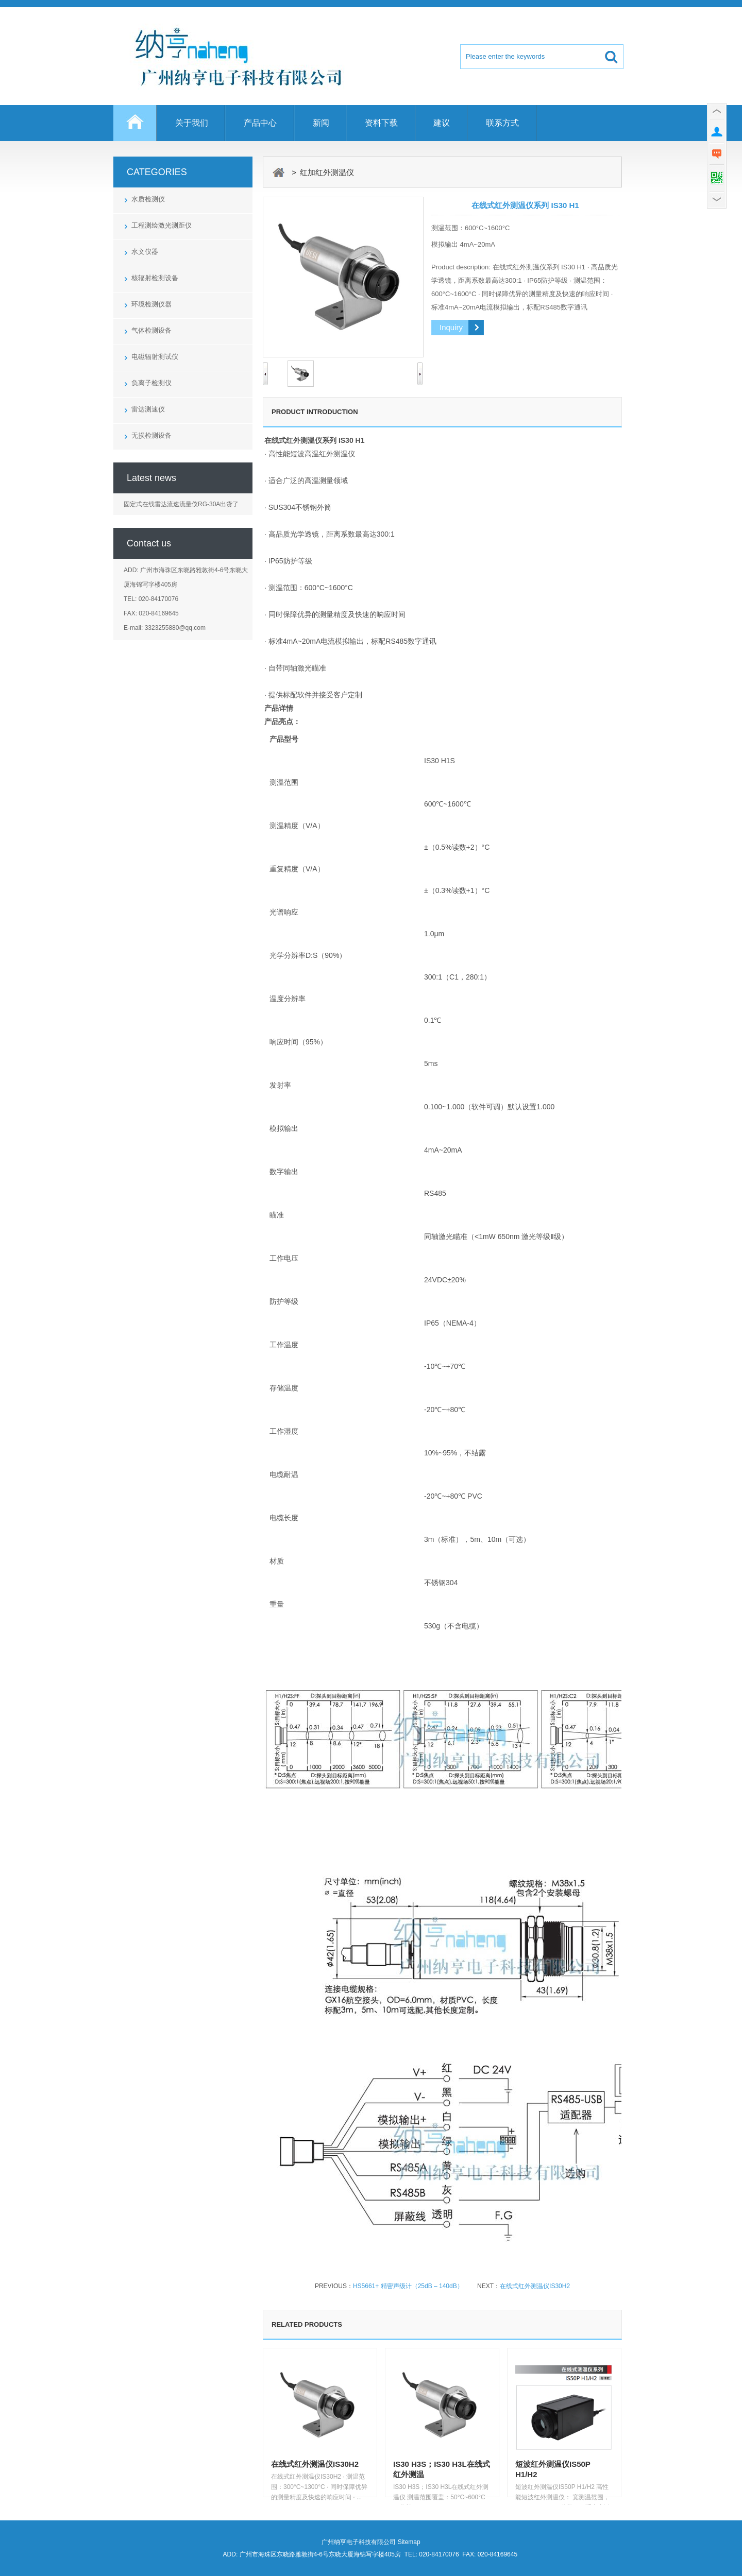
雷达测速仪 (148, 409)
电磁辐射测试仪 (154, 356)
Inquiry (451, 327)
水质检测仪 (148, 199)
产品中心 (260, 122)
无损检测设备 (151, 435)
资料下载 (381, 122)
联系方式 (502, 122)
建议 (441, 122)
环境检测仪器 (151, 304)
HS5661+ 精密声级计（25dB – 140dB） (408, 2286)
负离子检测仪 (151, 383)
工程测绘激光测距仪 (161, 225)
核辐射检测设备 (154, 278)
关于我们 (191, 122)
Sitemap (409, 2542)
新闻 (321, 122)
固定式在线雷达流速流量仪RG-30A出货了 (181, 504)
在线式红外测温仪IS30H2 (535, 2286)
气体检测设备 (151, 330)
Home (135, 127)
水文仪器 (144, 251)
